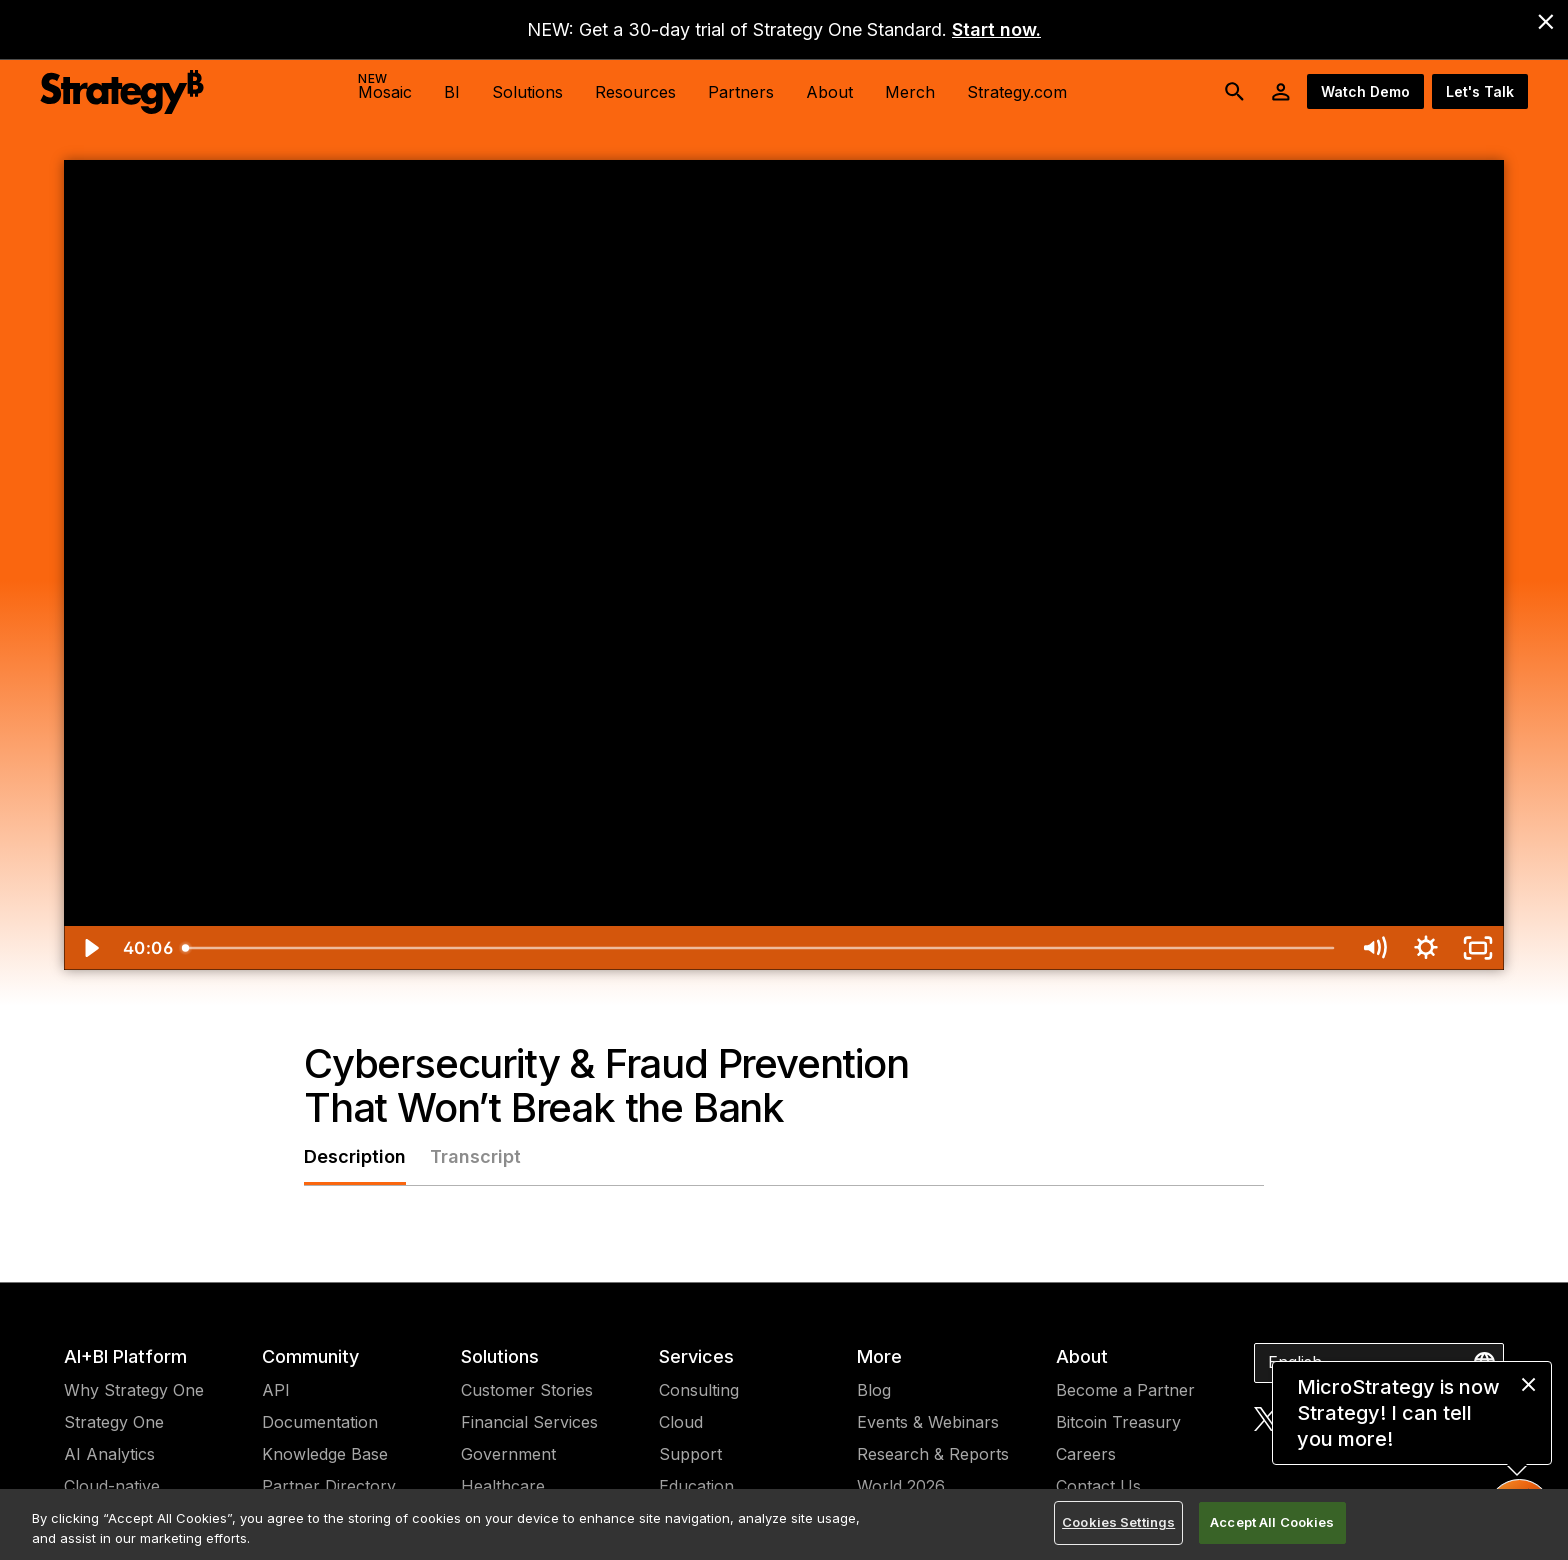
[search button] (1235, 92)
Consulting (699, 1390)
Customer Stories (527, 1390)
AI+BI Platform (125, 1356)
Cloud (681, 1422)
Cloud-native (112, 1486)
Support (690, 1454)
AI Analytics (109, 1454)
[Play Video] (90, 948)
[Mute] (1374, 948)
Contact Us (1098, 1486)
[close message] (1528, 1384)
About (1082, 1356)
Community (310, 1356)
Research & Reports (933, 1454)
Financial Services (529, 1422)
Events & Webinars (928, 1422)
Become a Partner (1125, 1390)
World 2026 (901, 1486)
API (276, 1390)
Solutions (500, 1356)
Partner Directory (329, 1486)
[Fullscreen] (1478, 948)
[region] (784, 1524)
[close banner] (1546, 22)
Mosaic (385, 86)
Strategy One (114, 1422)
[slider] (760, 948)
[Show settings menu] (1426, 948)
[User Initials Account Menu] (1281, 92)
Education (696, 1486)
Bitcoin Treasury (1118, 1422)
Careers (1086, 1454)
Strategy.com (1017, 92)
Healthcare (503, 1486)
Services (696, 1356)
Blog (874, 1390)
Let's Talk (1480, 91)
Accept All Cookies (1272, 1522)
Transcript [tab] (475, 1156)
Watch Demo (1365, 91)
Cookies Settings (1118, 1522)
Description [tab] (355, 1156)
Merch (910, 92)
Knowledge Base (325, 1454)
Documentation (320, 1422)
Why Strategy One (134, 1390)
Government (508, 1454)
